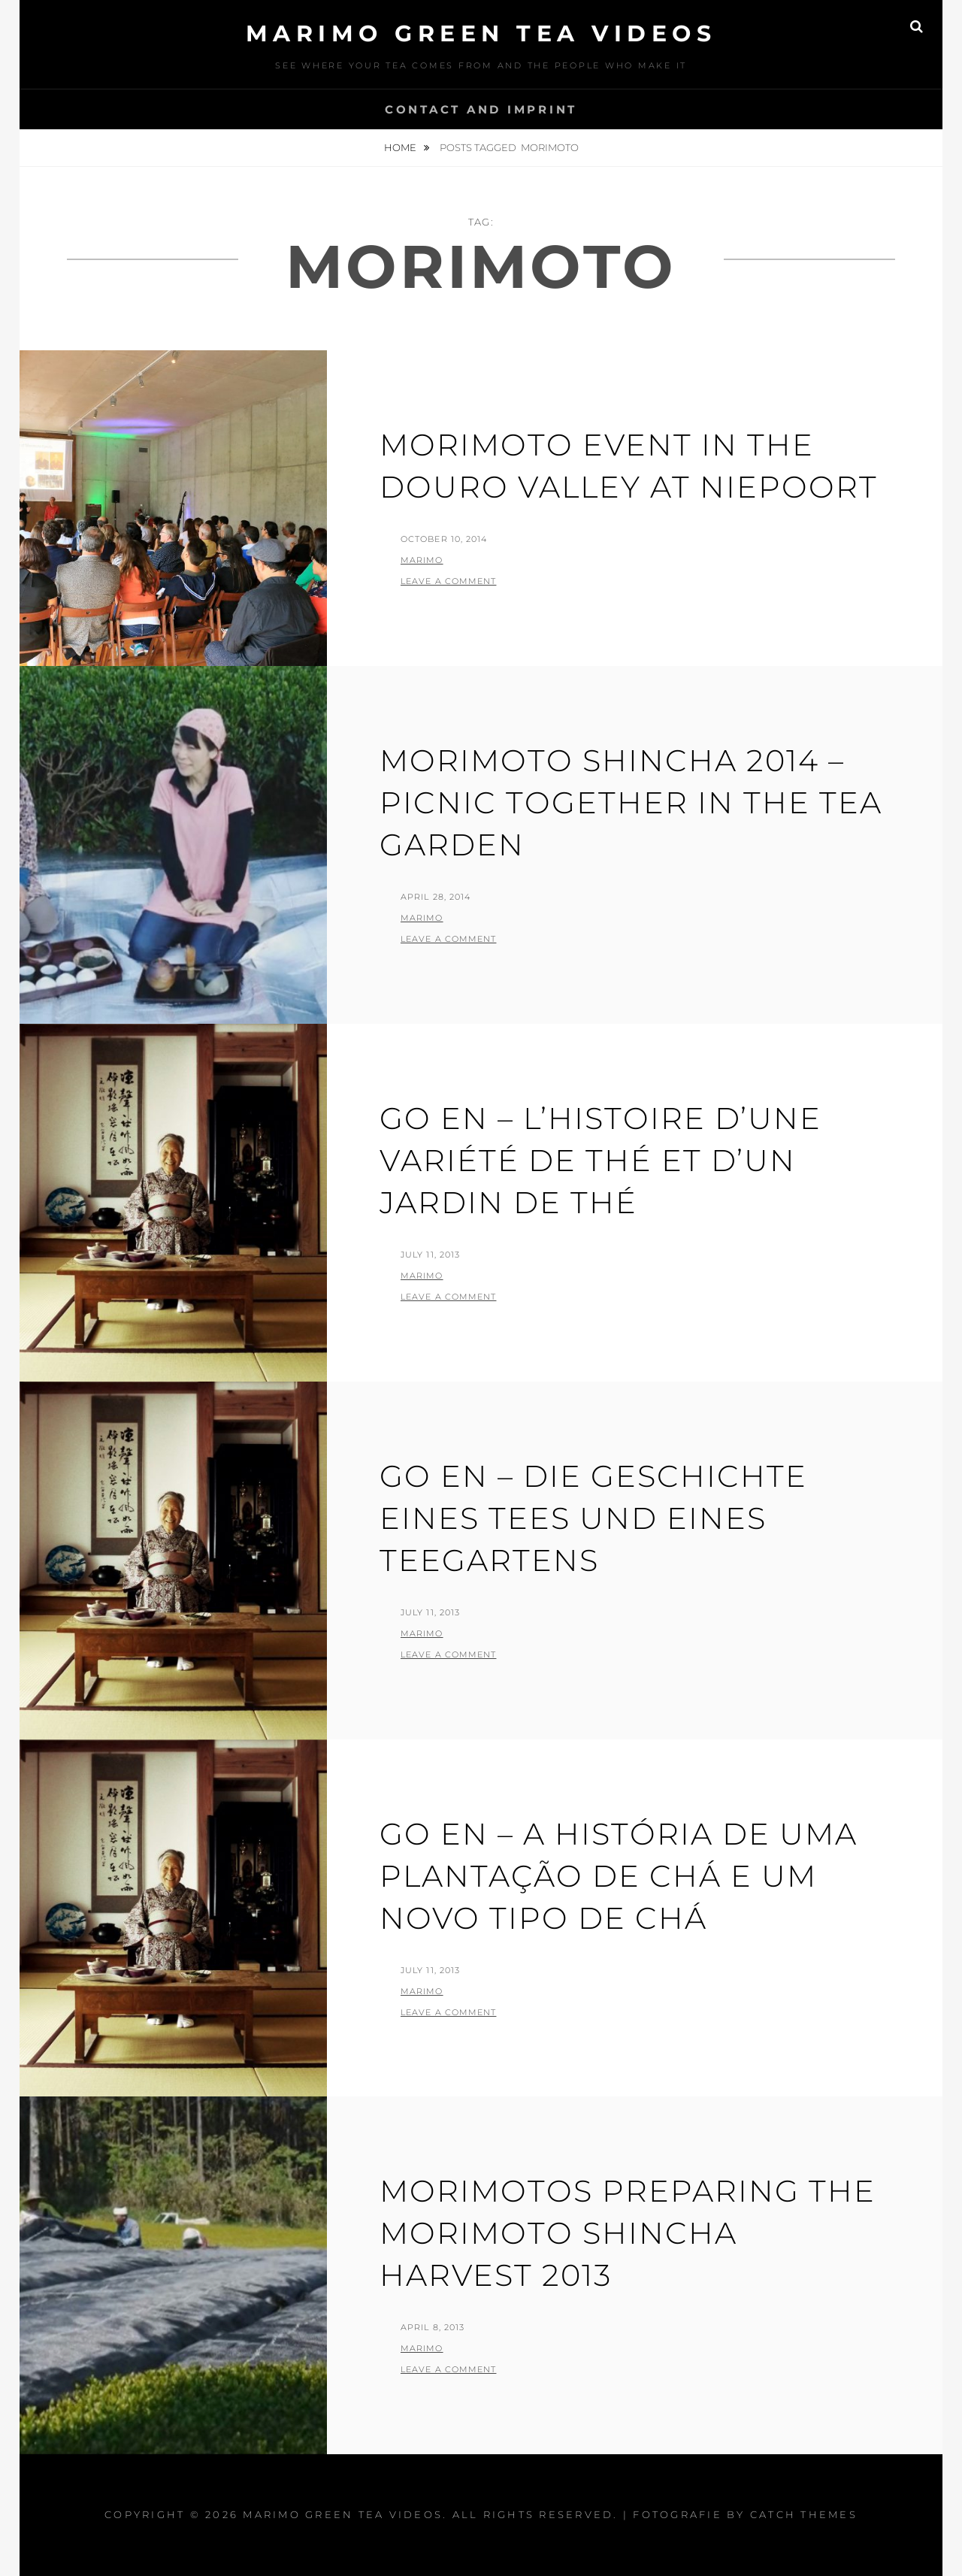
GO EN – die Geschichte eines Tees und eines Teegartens (593, 1518)
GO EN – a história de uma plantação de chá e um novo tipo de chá (619, 1875)
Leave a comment (449, 581)
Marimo (422, 560)
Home (401, 147)
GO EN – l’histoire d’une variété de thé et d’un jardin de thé (600, 1160)
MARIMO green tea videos (481, 33)
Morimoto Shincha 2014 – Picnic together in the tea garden (631, 802)
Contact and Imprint (481, 109)
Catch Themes (804, 2514)
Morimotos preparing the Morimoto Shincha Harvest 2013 (628, 2232)
